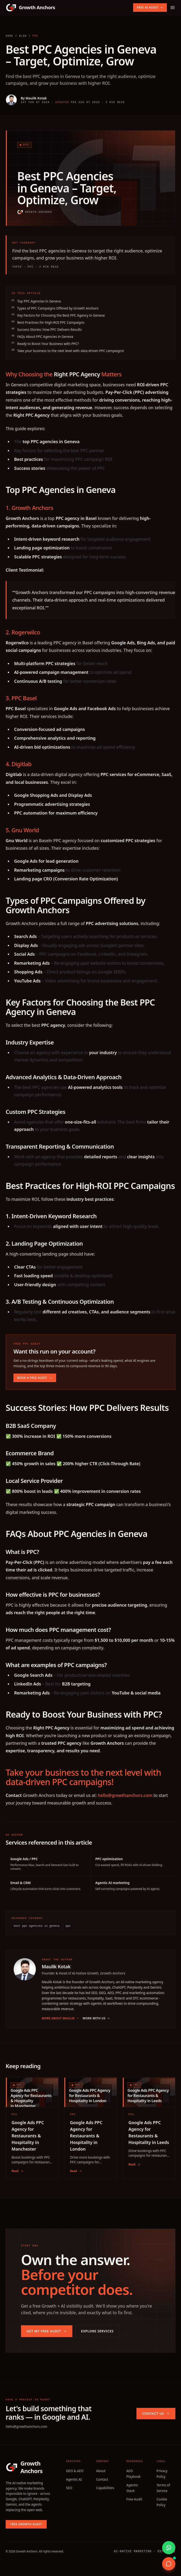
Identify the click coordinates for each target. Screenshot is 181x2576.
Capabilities (105, 2488)
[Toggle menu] (172, 7)
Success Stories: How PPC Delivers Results (49, 329)
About (101, 2471)
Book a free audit (34, 1378)
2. (23, 632)
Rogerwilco (26, 632)
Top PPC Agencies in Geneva (39, 301)
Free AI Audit (150, 7)
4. (19, 764)
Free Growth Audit (26, 2524)
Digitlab (22, 764)
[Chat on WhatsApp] (168, 2547)
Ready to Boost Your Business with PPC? (48, 343)
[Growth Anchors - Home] (30, 7)
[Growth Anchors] (30, 2467)
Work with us (96, 2018)
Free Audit (134, 2499)
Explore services (97, 2331)
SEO (69, 2488)
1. (29, 508)
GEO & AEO (74, 2471)
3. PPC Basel (21, 698)
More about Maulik (60, 2018)
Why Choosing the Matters (63, 374)
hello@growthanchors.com (125, 1795)
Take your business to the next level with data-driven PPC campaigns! (70, 350)
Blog (23, 36)
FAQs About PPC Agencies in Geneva (45, 336)
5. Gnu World (22, 830)
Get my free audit (47, 2331)
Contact (102, 2479)
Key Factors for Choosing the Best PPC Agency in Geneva (61, 315)
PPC (35, 36)
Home (9, 36)
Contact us (156, 2413)
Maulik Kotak (36, 98)
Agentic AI (74, 2479)
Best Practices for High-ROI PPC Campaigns (50, 322)
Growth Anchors (32, 508)
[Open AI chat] (168, 2563)
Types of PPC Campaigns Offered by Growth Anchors (58, 308)
